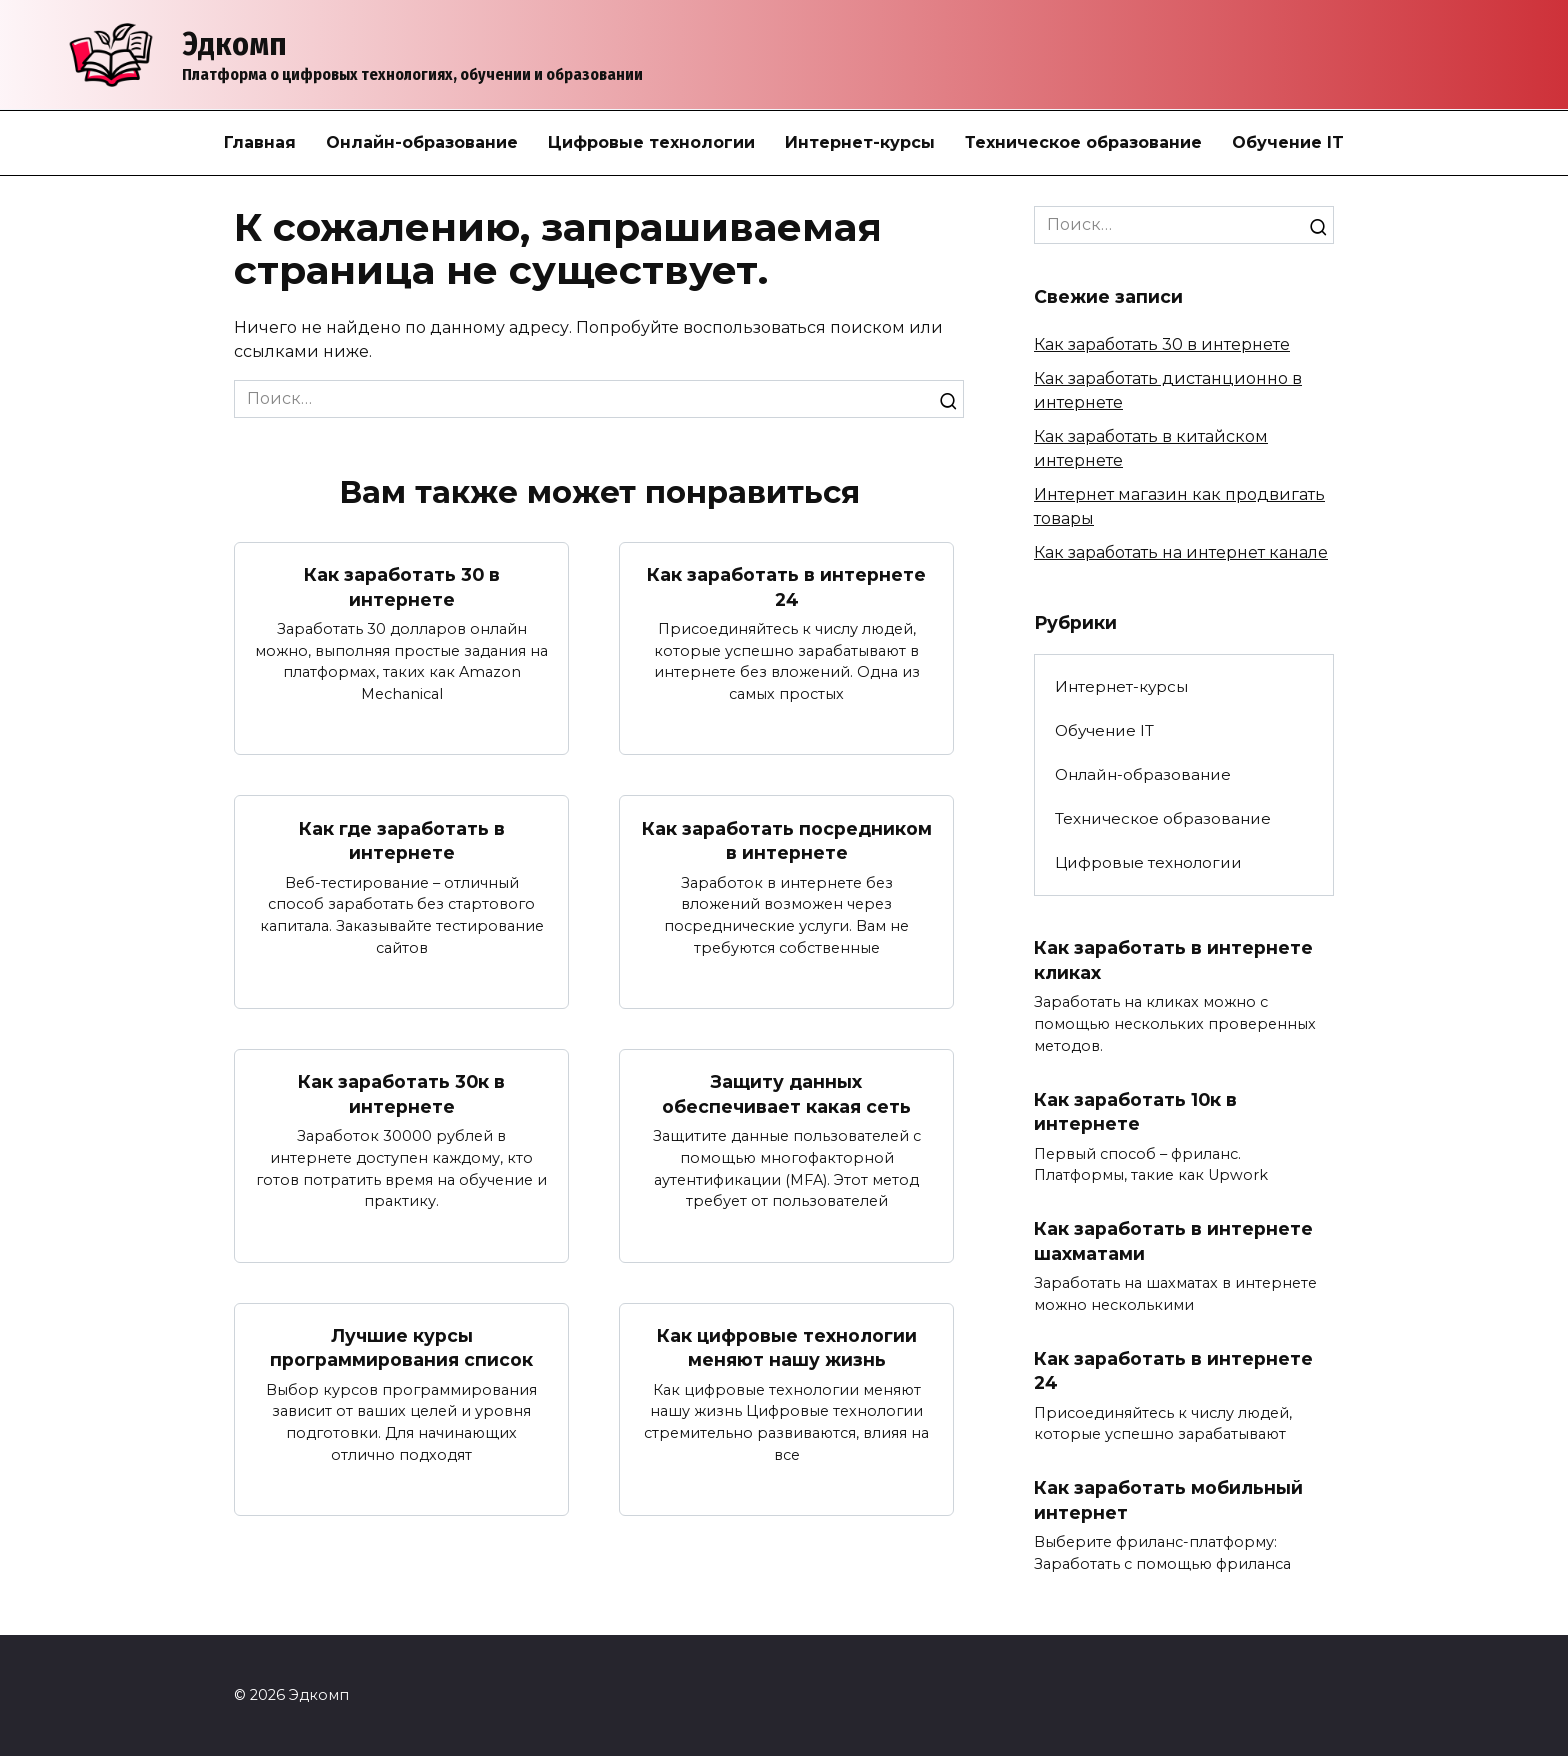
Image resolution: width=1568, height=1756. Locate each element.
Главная (260, 142)
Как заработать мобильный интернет (1168, 1500)
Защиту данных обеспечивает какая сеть (786, 1094)
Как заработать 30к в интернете (401, 1094)
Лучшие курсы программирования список (401, 1348)
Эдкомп (234, 44)
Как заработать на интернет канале (1181, 552)
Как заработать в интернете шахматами (1173, 1241)
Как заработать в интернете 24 (786, 587)
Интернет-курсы (860, 142)
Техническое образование (1083, 142)
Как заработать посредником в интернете (787, 840)
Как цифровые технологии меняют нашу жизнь (787, 1348)
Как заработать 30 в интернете (402, 587)
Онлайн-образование (422, 142)
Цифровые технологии (651, 142)
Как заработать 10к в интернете (1135, 1111)
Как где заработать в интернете (402, 840)
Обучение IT (1288, 142)
